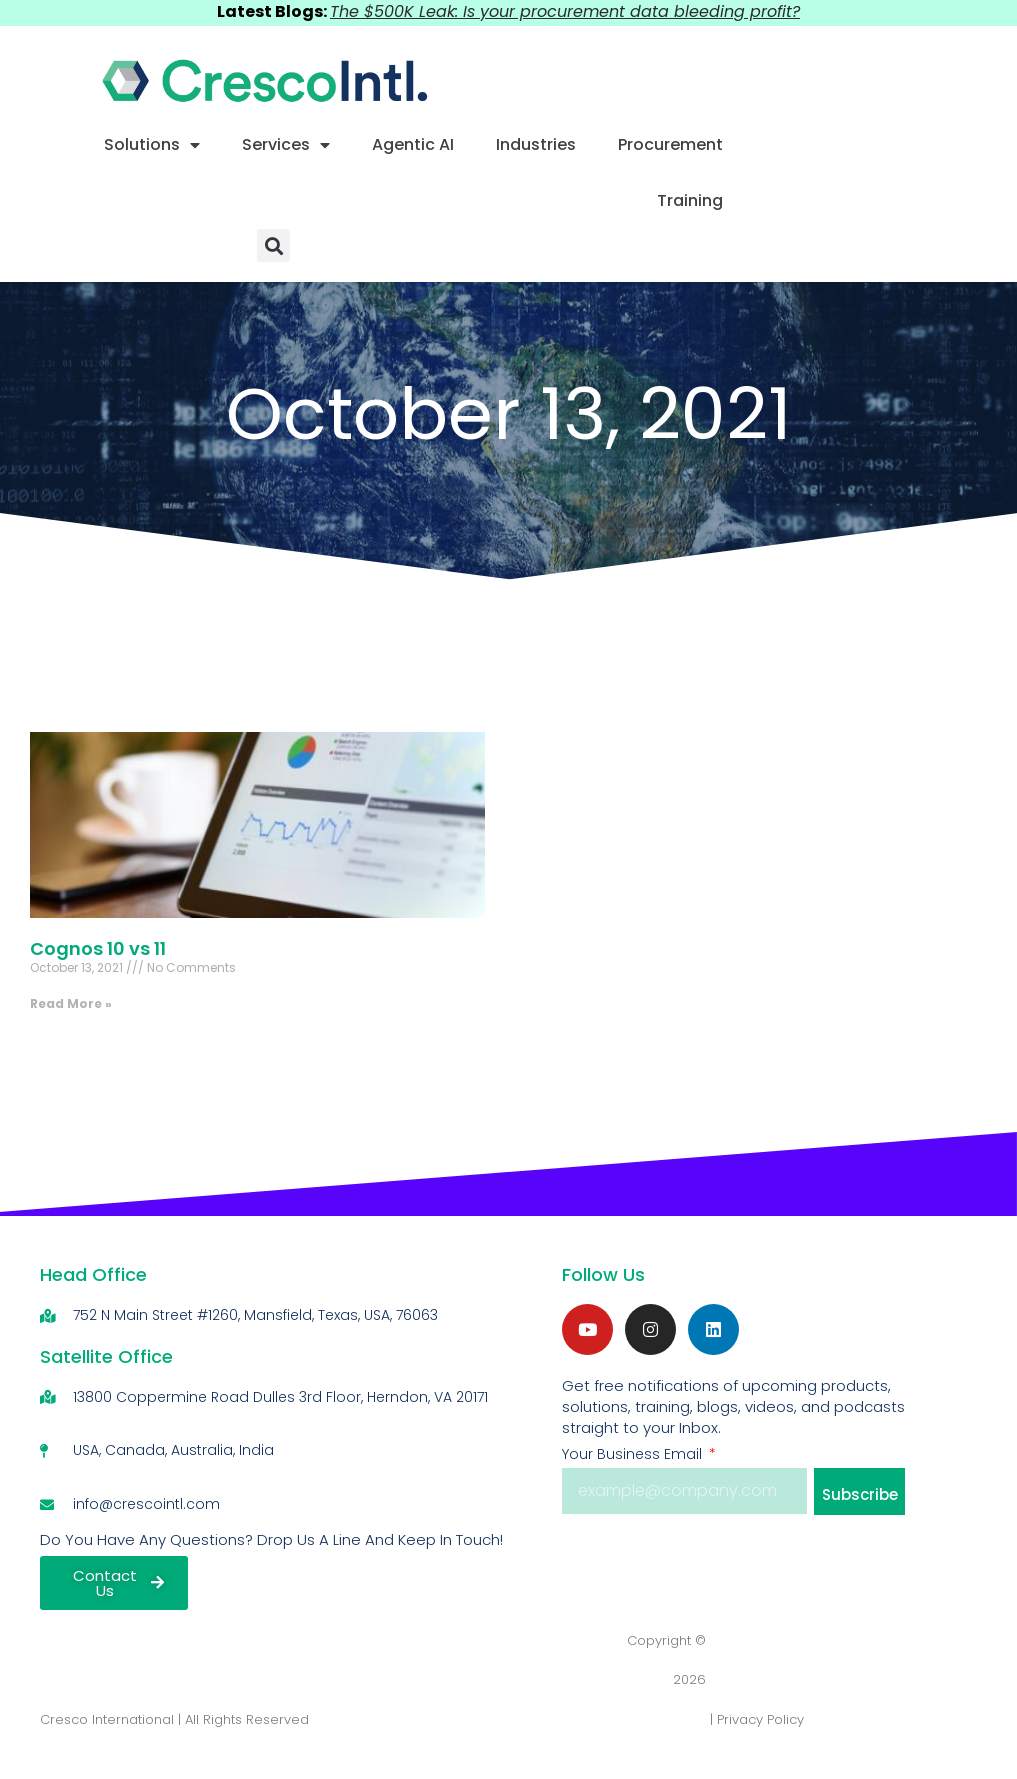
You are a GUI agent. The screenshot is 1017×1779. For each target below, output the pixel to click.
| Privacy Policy (757, 1719)
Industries (536, 144)
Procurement (670, 144)
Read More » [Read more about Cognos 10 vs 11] (71, 1003)
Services (286, 145)
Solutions (152, 145)
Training (690, 200)
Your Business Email (634, 1454)
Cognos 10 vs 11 (98, 948)
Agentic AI (413, 144)
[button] (273, 245)
